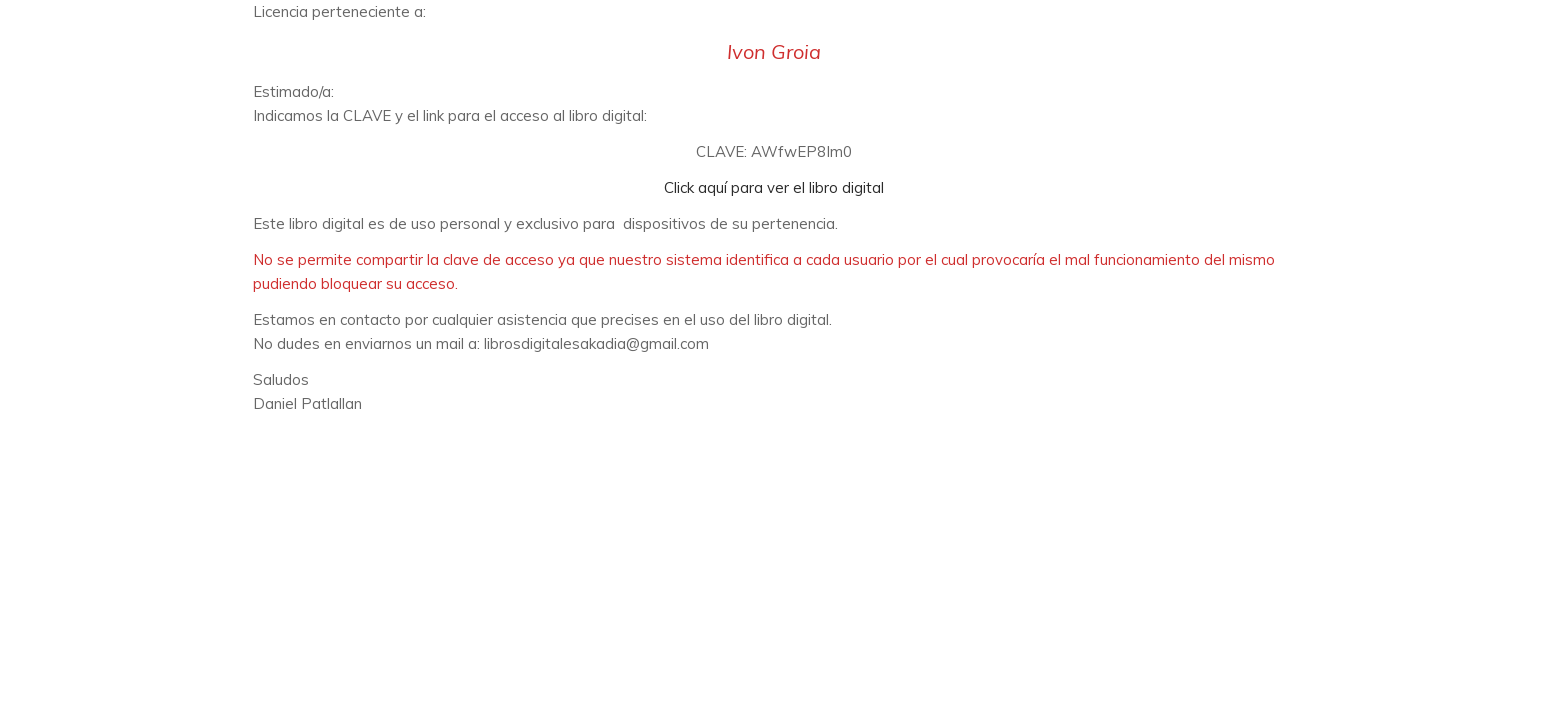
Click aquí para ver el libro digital (774, 187)
